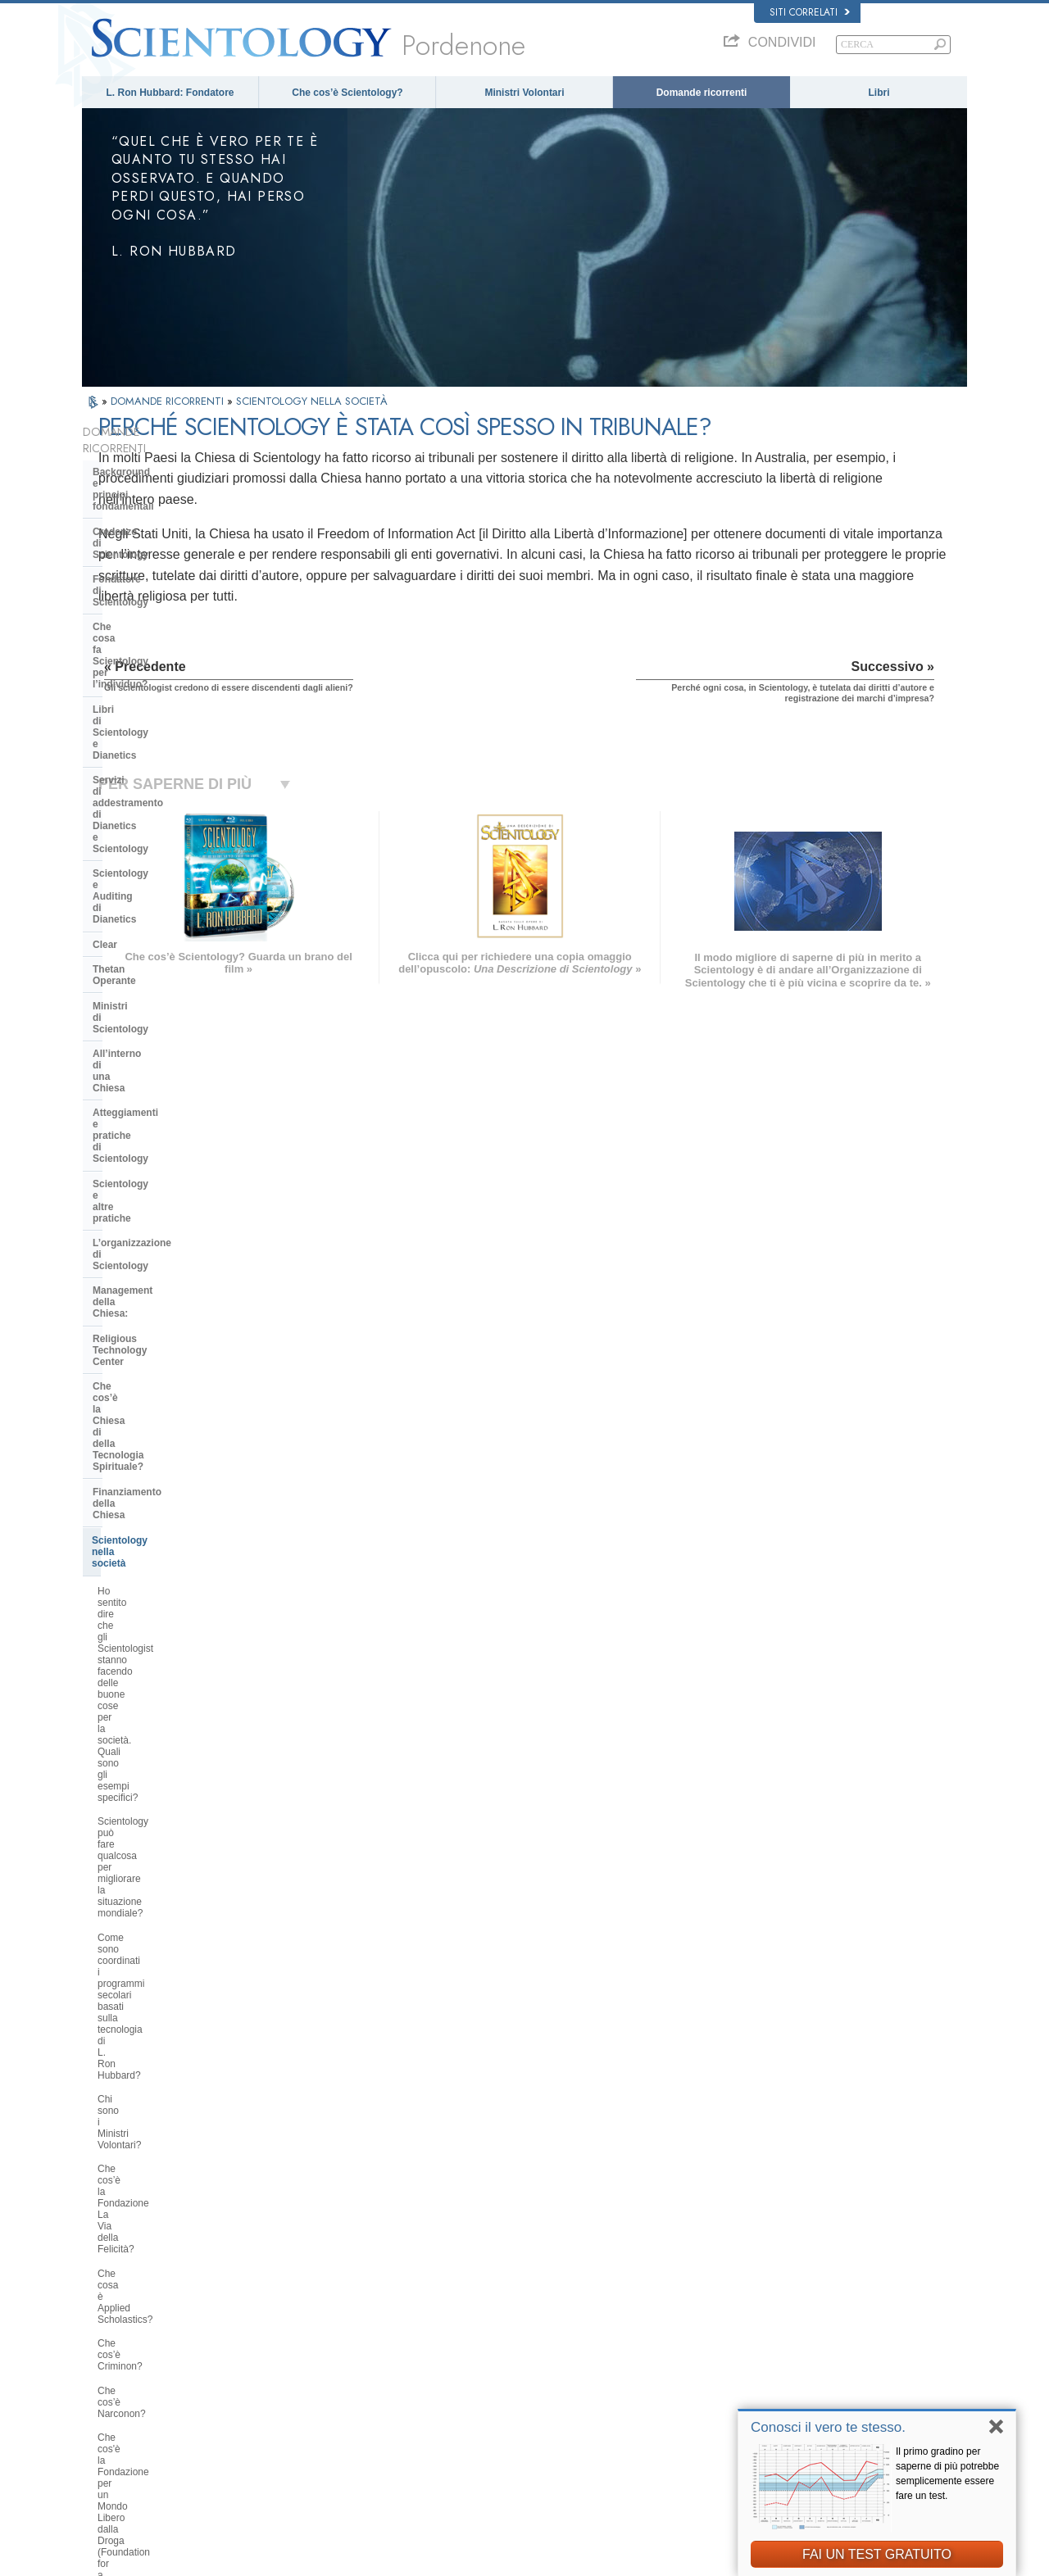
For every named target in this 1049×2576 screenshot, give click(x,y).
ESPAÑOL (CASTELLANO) (327, 2360)
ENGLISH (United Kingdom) (146, 2312)
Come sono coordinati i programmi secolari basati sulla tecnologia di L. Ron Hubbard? (175, 1107)
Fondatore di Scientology (152, 517)
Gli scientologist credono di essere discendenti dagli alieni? (172, 1857)
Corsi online (510, 2378)
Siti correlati (810, 12)
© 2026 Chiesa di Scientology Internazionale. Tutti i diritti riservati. (213, 2559)
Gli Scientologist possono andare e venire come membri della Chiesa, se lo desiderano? (173, 1780)
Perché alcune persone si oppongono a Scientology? (156, 1668)
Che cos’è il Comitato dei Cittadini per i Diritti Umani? (171, 1409)
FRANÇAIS (113, 2344)
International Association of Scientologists (807, 2395)
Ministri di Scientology (145, 726)
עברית (105, 2361)
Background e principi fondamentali (145, 461)
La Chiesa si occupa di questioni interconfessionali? (168, 1597)
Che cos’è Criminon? (143, 1225)
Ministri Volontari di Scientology (786, 2378)
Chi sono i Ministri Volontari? (159, 1142)
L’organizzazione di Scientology (167, 836)
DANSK (105, 2328)
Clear (105, 676)
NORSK (288, 2312)
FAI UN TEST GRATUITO (876, 2554)
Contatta (504, 2410)
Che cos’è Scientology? (347, 92)
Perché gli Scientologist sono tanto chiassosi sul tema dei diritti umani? (175, 1338)
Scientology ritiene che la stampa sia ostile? (170, 1739)
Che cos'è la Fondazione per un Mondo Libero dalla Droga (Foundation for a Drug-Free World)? (167, 1291)
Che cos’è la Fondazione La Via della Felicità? (167, 1171)
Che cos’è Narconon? (145, 1250)
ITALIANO (292, 2391)
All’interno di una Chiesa (150, 750)
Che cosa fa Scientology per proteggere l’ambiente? (159, 1503)
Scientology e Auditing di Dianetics (152, 644)
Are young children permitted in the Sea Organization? (174, 2127)
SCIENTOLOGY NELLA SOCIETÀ (312, 401)
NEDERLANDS (121, 2426)
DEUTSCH (112, 2442)
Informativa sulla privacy (661, 2559)
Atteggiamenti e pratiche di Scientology (156, 780)
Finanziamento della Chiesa (157, 948)
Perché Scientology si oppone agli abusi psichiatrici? (172, 1374)
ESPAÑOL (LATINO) (313, 2344)
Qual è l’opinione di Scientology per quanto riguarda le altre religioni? (175, 1632)
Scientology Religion (765, 2332)
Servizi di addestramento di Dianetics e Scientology (156, 608)
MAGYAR (291, 2297)
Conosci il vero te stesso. (828, 2427)
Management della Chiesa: (154, 861)
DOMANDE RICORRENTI (169, 401)
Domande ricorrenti (701, 92)
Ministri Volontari (524, 92)
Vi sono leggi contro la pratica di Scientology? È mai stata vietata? (170, 1986)
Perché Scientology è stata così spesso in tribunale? (166, 1893)
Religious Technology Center (160, 886)
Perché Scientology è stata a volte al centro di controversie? (172, 1704)
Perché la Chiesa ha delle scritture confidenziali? (172, 1822)
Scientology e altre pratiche (157, 812)
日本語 (103, 2378)
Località (502, 2426)
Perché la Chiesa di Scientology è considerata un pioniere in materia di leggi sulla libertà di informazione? (172, 1456)
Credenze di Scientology (150, 492)
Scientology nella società (150, 973)
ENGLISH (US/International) (146, 2297)
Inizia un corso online (766, 2363)
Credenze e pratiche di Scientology (557, 2300)
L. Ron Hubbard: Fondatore (170, 92)
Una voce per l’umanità (533, 2315)
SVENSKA (293, 2328)
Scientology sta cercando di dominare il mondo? (158, 2092)
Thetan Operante (131, 700)
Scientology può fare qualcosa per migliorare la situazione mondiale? (172, 1065)
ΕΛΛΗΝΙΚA (295, 2375)
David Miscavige (757, 2347)
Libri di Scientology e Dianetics (165, 578)
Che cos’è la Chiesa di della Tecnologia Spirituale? (157, 916)
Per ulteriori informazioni (535, 2395)
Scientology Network (765, 2315)
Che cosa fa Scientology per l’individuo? (159, 547)
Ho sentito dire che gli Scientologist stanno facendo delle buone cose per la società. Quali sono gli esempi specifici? (174, 1018)
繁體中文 (108, 2410)
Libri (879, 92)
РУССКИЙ (111, 2395)
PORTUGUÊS (300, 2407)
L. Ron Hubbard (519, 2284)
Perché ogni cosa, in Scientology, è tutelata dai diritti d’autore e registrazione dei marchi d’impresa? (174, 1940)
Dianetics (742, 2300)
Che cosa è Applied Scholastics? (169, 1202)
